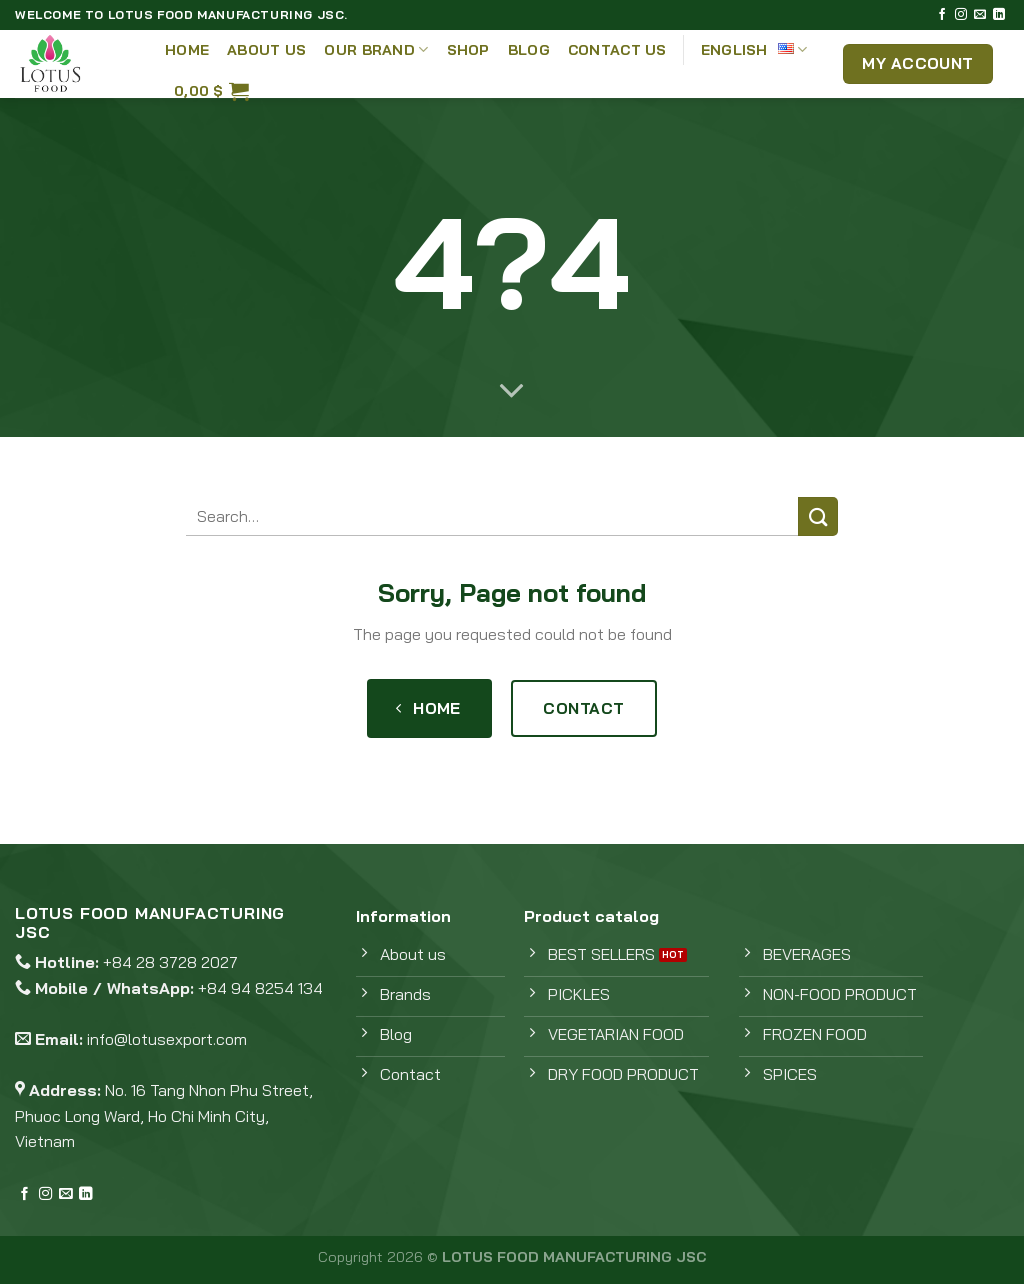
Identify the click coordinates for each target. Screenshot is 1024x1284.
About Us (266, 50)
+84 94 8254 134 (260, 988)
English (754, 49)
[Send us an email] (980, 15)
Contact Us (617, 50)
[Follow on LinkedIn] (999, 15)
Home (187, 50)
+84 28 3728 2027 (170, 962)
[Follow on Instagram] (961, 15)
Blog (529, 50)
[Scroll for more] (512, 392)
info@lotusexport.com (167, 1039)
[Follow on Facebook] (942, 15)
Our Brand (376, 49)
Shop (468, 50)
